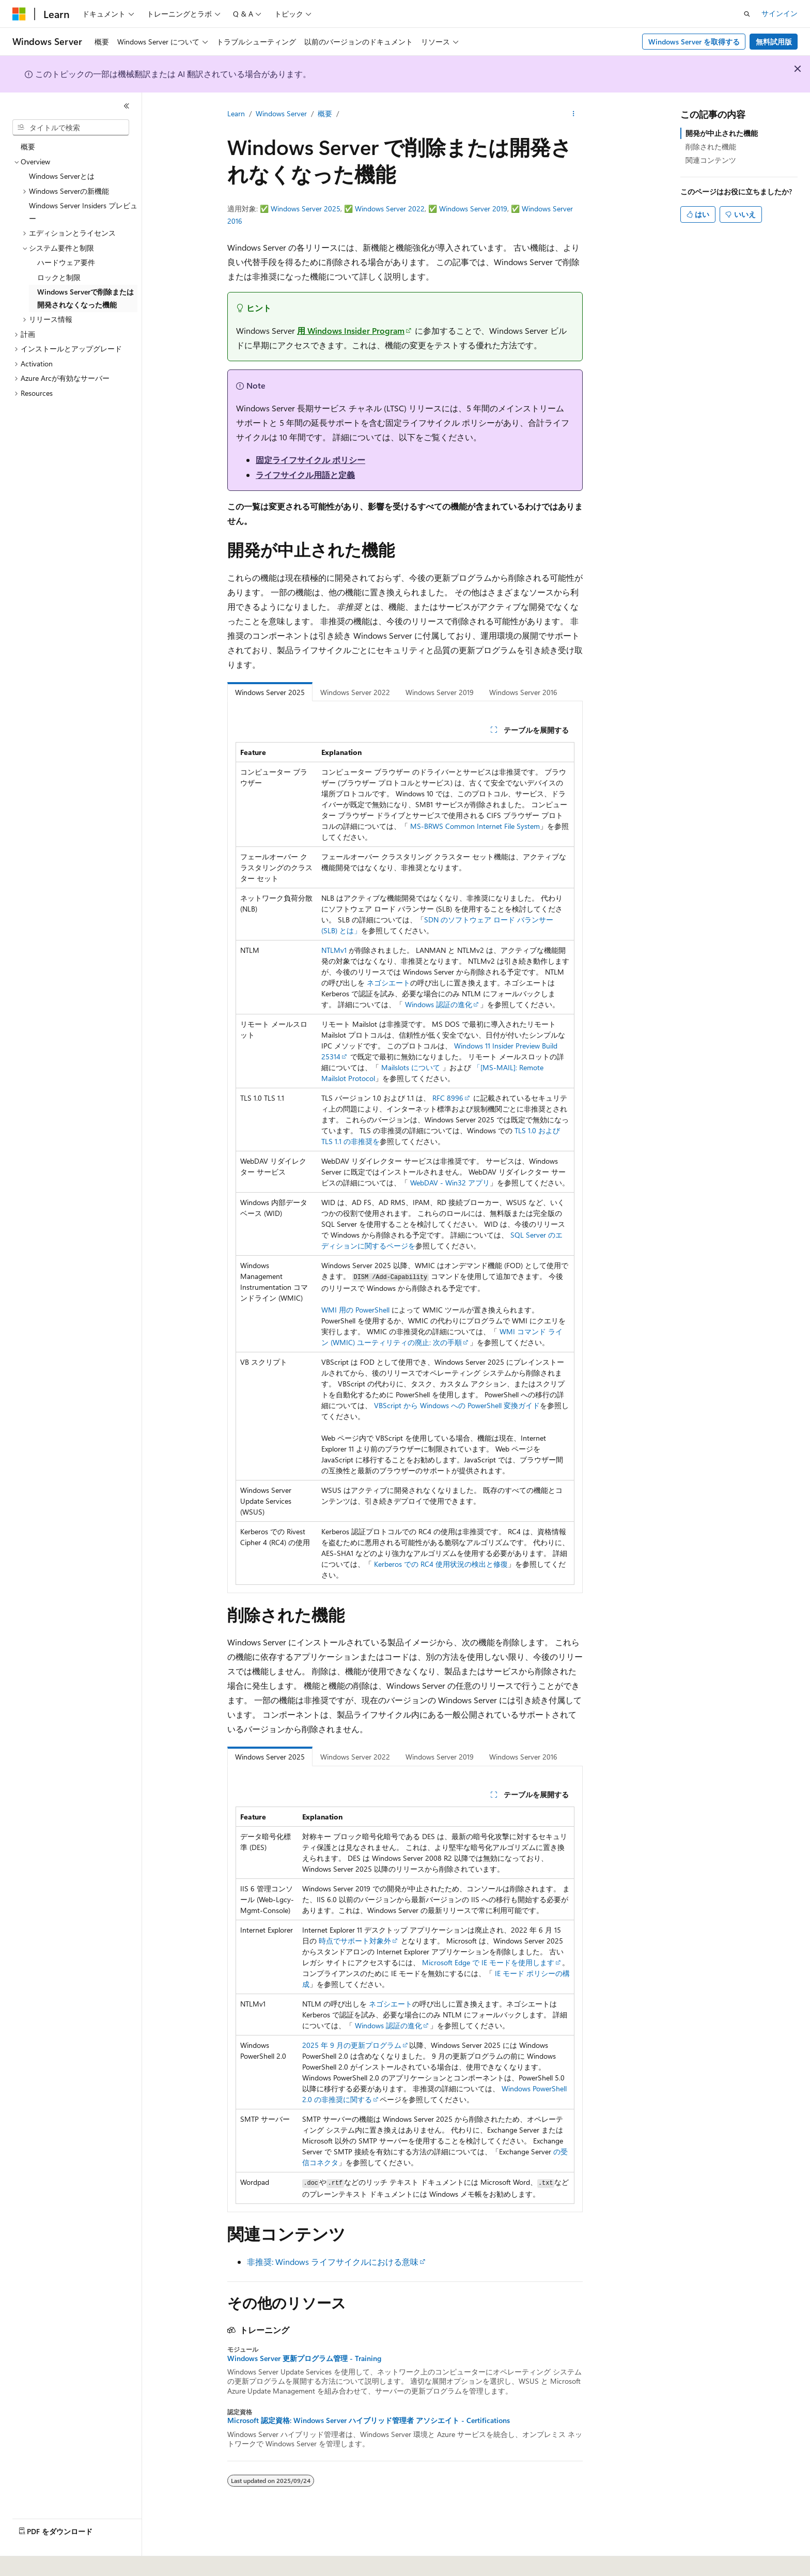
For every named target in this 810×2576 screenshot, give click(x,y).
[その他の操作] (574, 114)
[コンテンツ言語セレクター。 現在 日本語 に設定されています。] (33, 2561)
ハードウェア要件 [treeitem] (66, 262)
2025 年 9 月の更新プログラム (351, 2045)
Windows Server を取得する (694, 42)
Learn (236, 113)
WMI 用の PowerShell (355, 1310)
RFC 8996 (447, 1098)
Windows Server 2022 (390, 208)
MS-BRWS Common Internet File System (475, 826)
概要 (325, 113)
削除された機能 (711, 146)
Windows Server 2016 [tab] (523, 692)
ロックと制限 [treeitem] (59, 277)
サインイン (779, 13)
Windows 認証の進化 (438, 1004)
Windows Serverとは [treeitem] (62, 176)
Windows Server (281, 113)
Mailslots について (410, 1067)
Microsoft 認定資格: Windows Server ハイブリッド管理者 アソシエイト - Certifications (368, 2420)
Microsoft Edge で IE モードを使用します (488, 1962)
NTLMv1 (334, 950)
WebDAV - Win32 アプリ (450, 1182)
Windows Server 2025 (305, 208)
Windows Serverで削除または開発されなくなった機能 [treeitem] (85, 298)
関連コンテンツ (711, 160)
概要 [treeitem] (28, 146)
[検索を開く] (747, 14)
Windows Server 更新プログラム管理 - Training (304, 2358)
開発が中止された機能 (722, 133)
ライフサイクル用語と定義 (305, 474)
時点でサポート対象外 (355, 1941)
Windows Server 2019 (473, 208)
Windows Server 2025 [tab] (270, 692)
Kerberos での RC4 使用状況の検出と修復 (441, 1564)
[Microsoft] (19, 14)
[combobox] (70, 127)
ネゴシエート (388, 983)
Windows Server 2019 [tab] (440, 692)
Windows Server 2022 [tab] (355, 692)
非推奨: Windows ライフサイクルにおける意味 (332, 2261)
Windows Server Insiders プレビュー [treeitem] (83, 211)
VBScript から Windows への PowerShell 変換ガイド (457, 1405)
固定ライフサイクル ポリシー (310, 459)
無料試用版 (774, 42)
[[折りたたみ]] (126, 106)
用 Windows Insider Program (350, 330)
